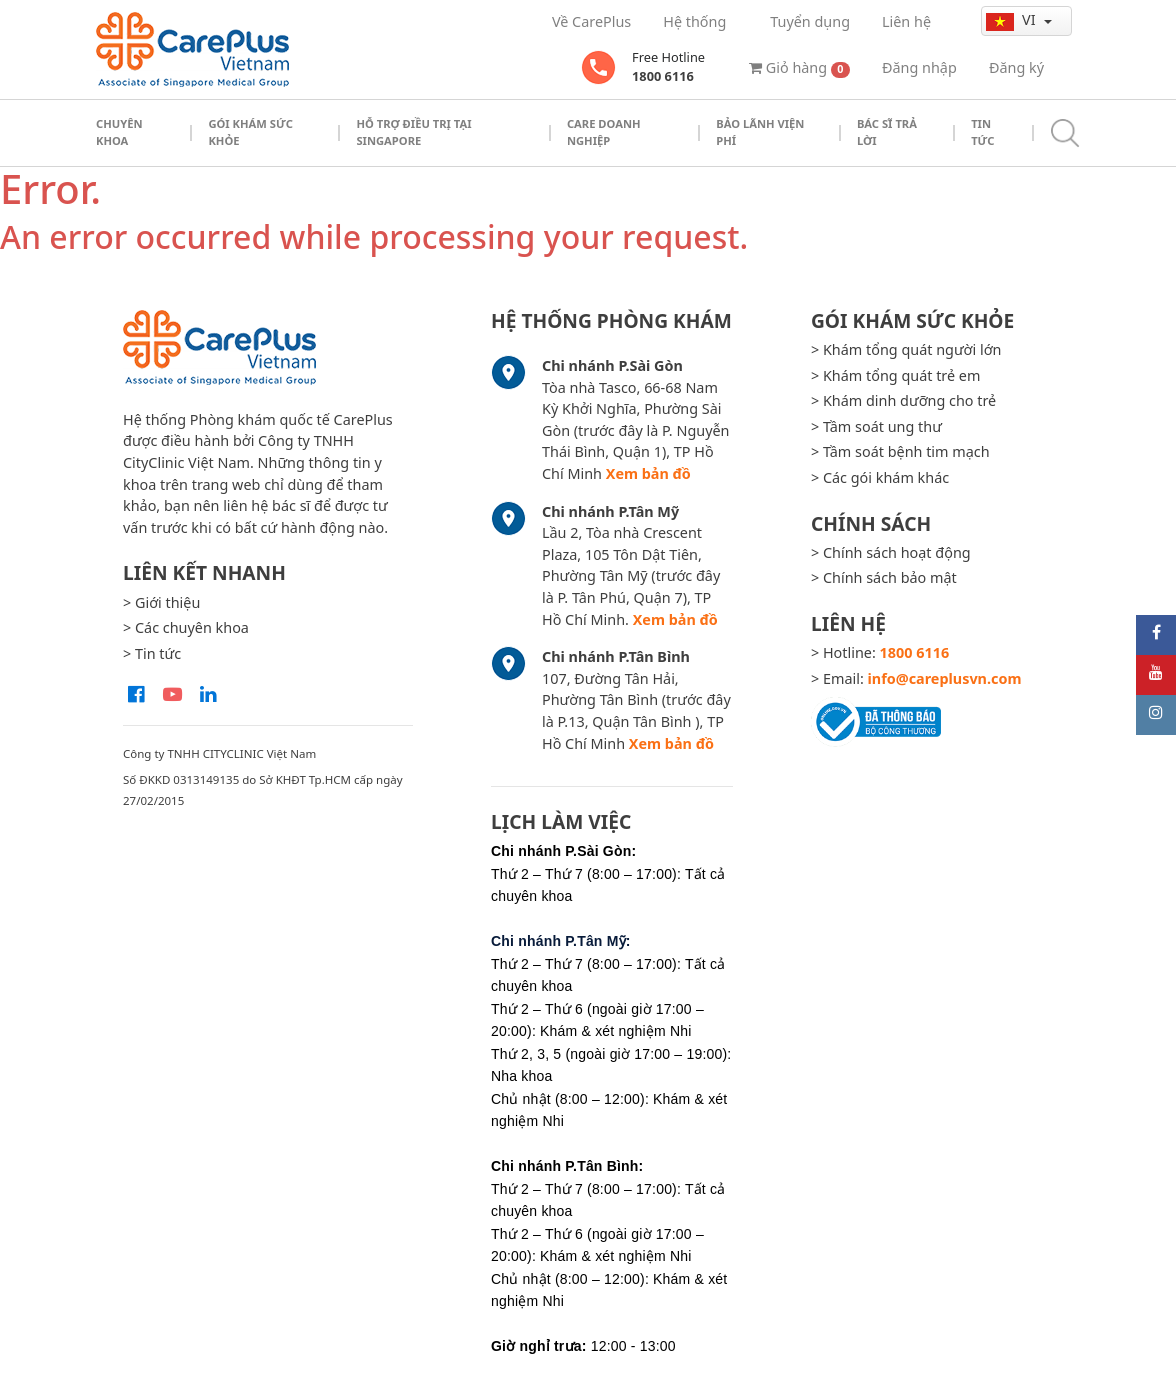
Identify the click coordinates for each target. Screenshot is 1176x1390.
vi (1012, 20)
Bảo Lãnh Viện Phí (760, 132)
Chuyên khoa (119, 132)
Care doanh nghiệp (604, 132)
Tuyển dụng (810, 21)
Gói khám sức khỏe (250, 132)
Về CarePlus (591, 21)
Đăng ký (1016, 67)
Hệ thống (694, 21)
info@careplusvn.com (945, 678)
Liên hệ (906, 21)
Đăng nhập (919, 67)
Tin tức (982, 132)
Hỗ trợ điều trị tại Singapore (413, 132)
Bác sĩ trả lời (887, 132)
